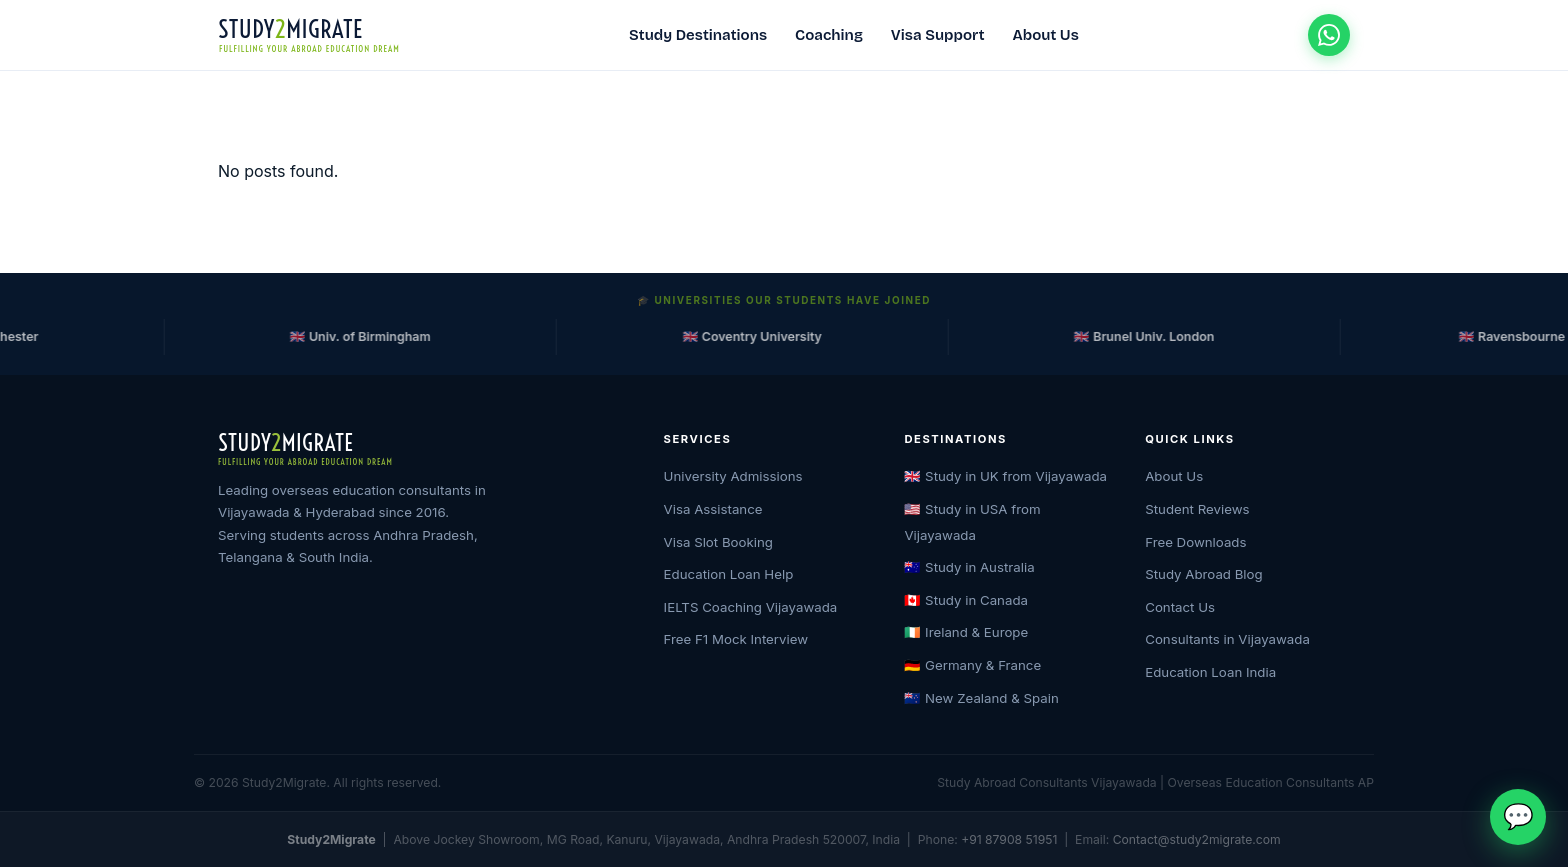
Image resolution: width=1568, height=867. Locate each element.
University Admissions (733, 476)
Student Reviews (1197, 509)
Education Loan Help (729, 574)
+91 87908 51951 (1009, 839)
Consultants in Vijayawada (1227, 639)
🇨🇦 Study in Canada (966, 600)
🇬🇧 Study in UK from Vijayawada (1005, 476)
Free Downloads (1195, 542)
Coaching (829, 35)
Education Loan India (1210, 672)
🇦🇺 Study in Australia (969, 567)
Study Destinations (698, 35)
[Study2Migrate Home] (309, 35)
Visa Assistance (713, 509)
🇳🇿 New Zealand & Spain (981, 698)
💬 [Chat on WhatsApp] (1518, 816)
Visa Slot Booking (718, 542)
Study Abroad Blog (1204, 574)
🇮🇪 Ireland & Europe (966, 632)
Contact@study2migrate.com (1197, 839)
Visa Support (938, 35)
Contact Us (1180, 607)
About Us (1046, 35)
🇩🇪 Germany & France (972, 665)
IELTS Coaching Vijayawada (751, 607)
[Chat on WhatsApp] (1329, 35)
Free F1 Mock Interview (736, 639)
